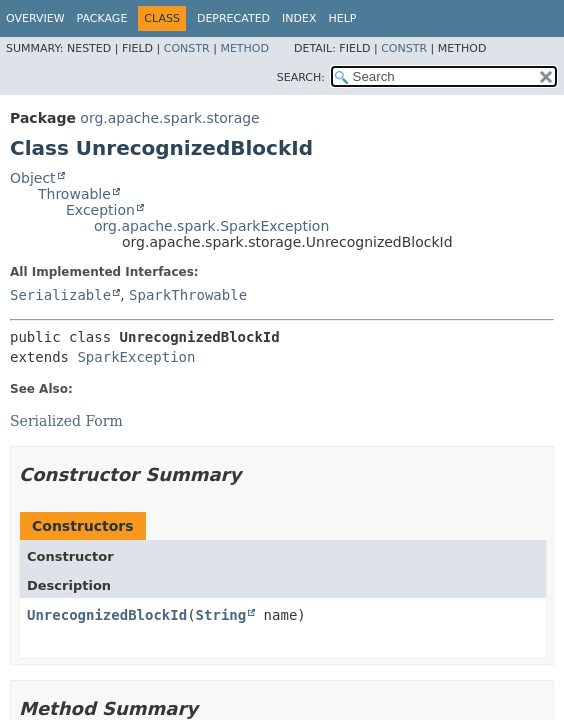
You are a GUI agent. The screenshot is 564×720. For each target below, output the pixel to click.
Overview (35, 18)
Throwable (74, 194)
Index (299, 18)
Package (102, 18)
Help (343, 18)
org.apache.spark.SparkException (211, 226)
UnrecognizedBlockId (107, 615)
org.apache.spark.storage (169, 118)
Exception (100, 210)
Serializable (60, 295)
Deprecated (233, 18)
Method (244, 48)
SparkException (136, 357)
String (221, 615)
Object (33, 178)
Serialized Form (66, 421)
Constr (187, 48)
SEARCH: (301, 77)
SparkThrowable (188, 295)
